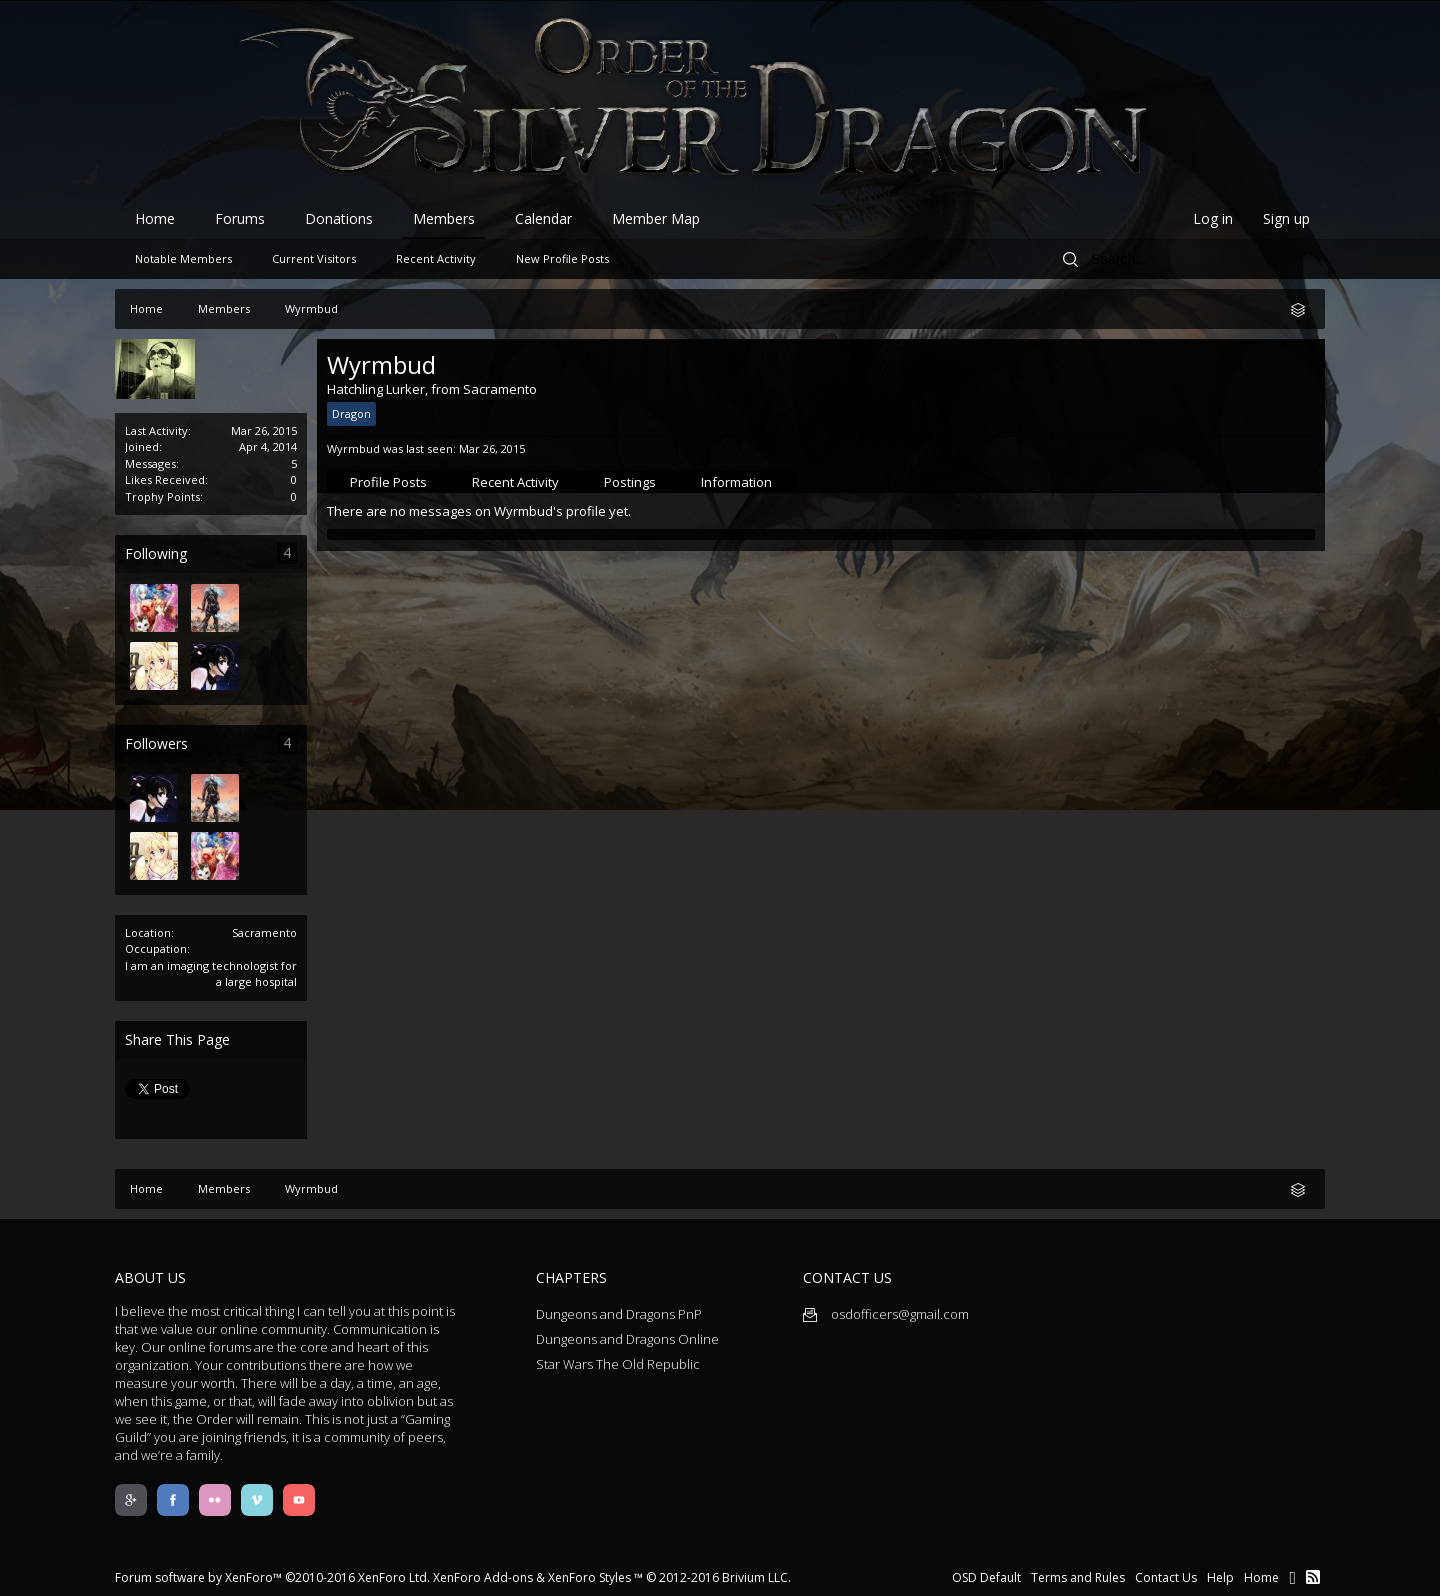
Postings (630, 482)
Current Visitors (314, 258)
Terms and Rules (1078, 1577)
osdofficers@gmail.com (886, 1314)
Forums (240, 218)
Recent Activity (515, 482)
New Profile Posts (562, 258)
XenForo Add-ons (483, 1577)
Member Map (656, 218)
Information (736, 482)
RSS (1313, 1577)
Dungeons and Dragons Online (627, 1339)
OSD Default (986, 1577)
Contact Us (1166, 1577)
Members (444, 218)
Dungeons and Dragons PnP (619, 1314)
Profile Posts (388, 482)
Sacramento (264, 932)
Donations (339, 218)
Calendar (543, 218)
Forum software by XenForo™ (272, 1577)
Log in (1213, 218)
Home (155, 218)
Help (1220, 1577)
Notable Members (183, 258)
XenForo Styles (589, 1577)
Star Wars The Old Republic (618, 1364)
